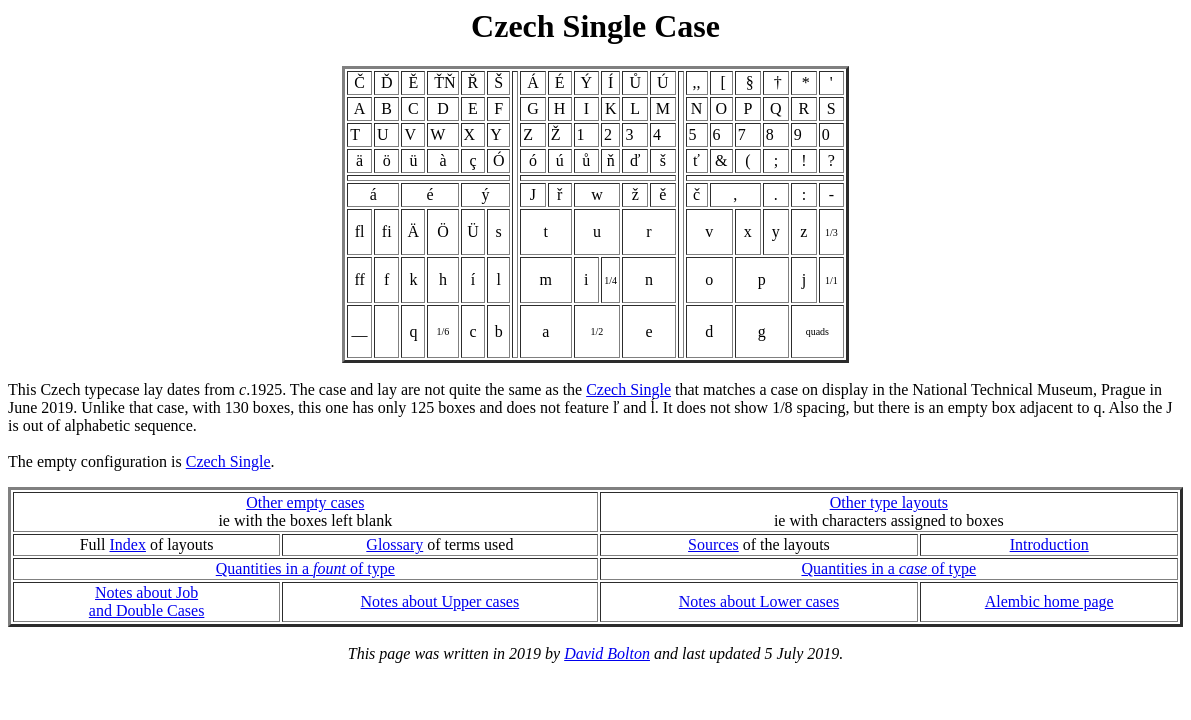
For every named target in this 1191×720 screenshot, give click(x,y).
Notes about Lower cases (759, 601)
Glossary (394, 544)
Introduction (1049, 544)
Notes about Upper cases (440, 601)
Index (128, 544)
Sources (713, 544)
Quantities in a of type (305, 568)
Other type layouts (889, 502)
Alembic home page (1049, 601)
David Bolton (607, 653)
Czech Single (628, 389)
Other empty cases (305, 502)
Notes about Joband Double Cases (147, 601)
